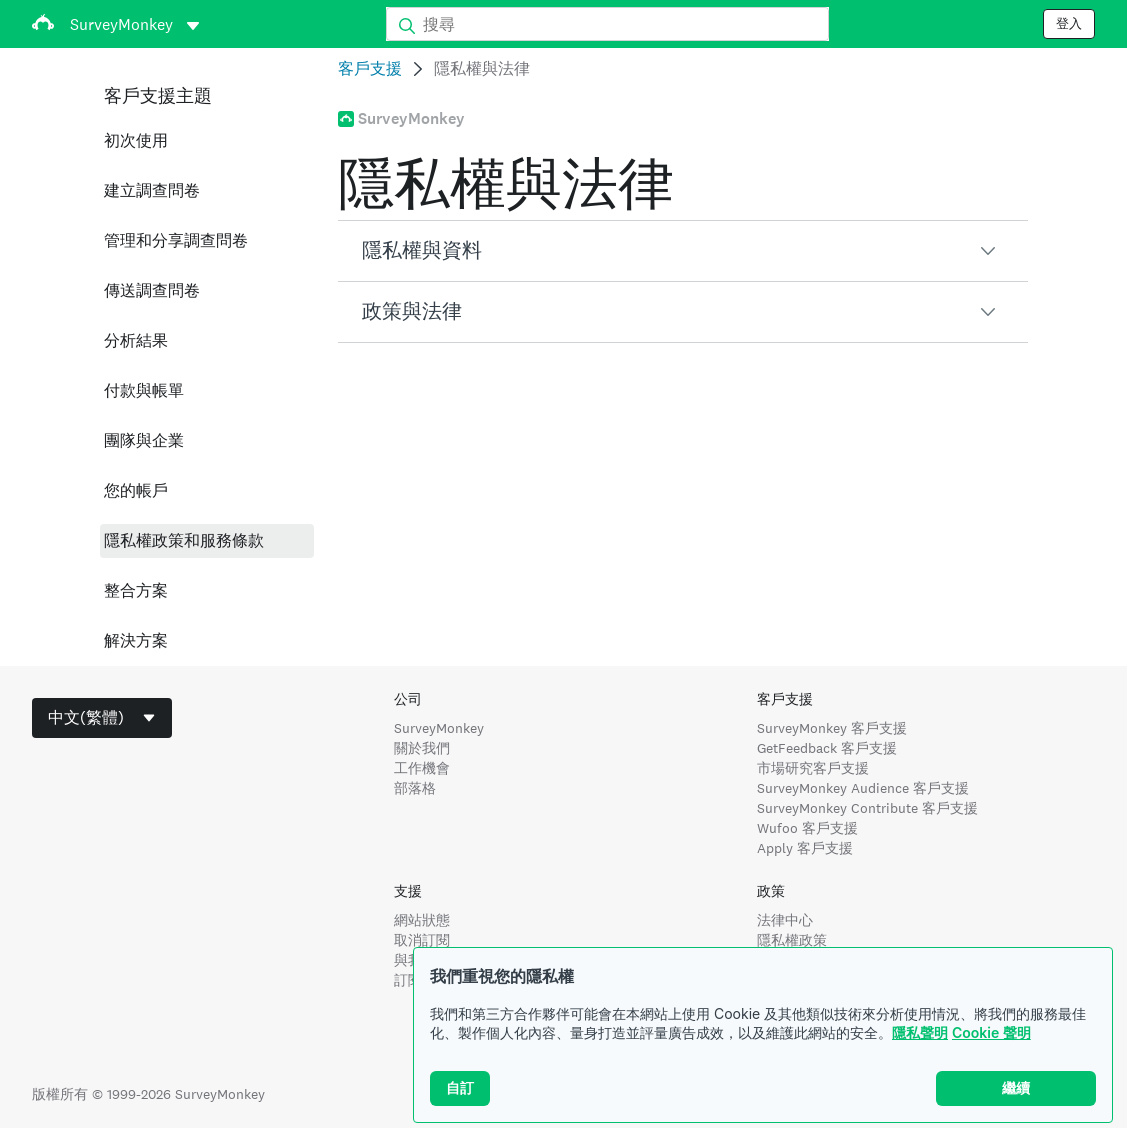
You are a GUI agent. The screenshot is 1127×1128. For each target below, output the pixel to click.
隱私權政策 (792, 940)
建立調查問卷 (152, 190)
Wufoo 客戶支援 (807, 828)
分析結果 (136, 340)
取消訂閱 (422, 940)
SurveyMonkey (439, 728)
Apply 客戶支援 (805, 848)
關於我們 (422, 748)
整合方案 (136, 590)
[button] (683, 251)
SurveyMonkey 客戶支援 (832, 728)
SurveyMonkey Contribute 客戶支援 (867, 808)
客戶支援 (370, 68)
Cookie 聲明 (991, 1032)
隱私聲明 (920, 1032)
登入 (1069, 24)
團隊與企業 (144, 440)
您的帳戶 (136, 490)
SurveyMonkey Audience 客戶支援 (863, 788)
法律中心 (785, 920)
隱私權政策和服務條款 (184, 540)
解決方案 (136, 640)
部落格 (415, 788)
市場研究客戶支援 (813, 768)
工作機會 (422, 768)
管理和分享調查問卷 (176, 240)
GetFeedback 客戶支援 (827, 748)
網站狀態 (422, 920)
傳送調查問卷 (152, 290)
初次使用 (136, 140)
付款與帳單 (144, 390)
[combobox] (102, 718)
